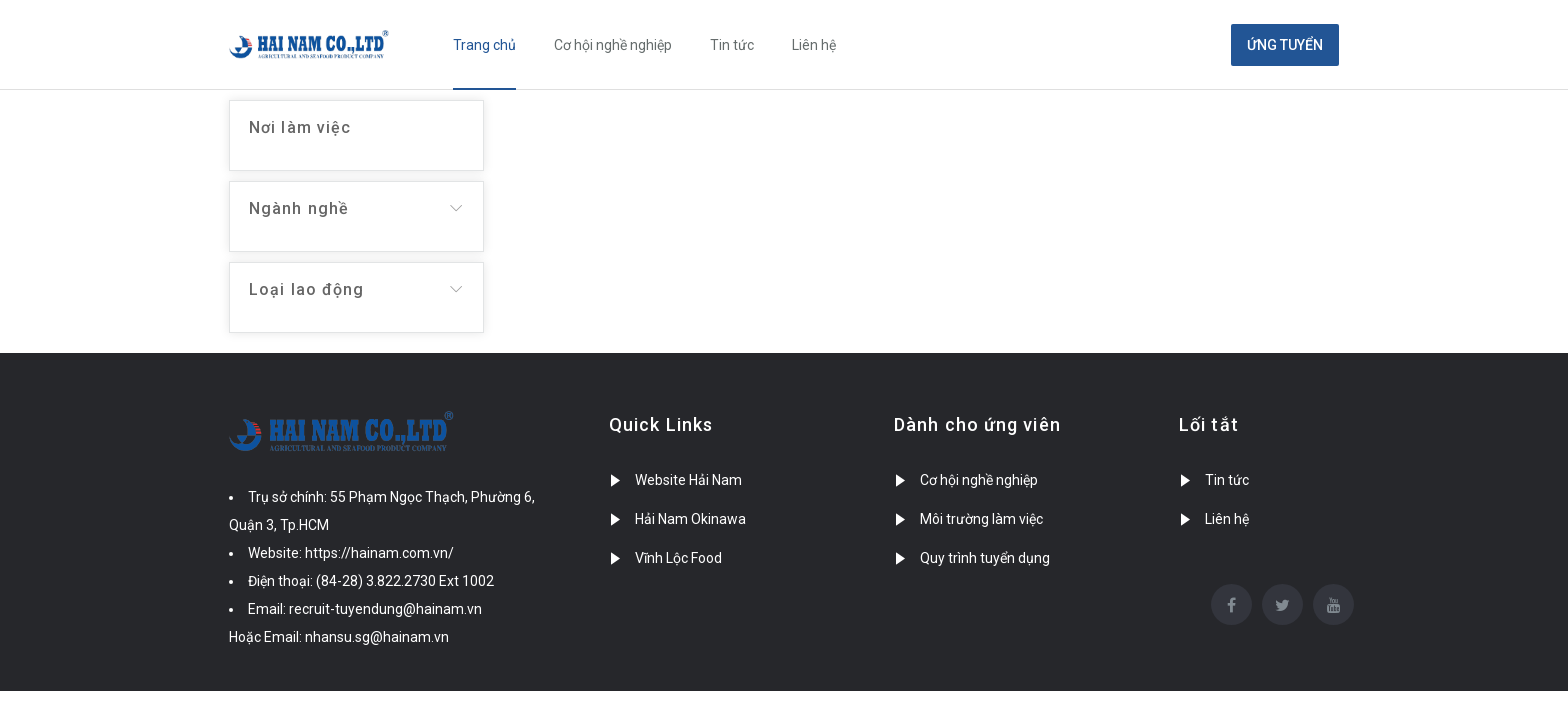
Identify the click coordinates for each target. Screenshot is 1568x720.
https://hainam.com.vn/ (379, 553)
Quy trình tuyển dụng (985, 558)
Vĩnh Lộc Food (678, 558)
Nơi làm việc (300, 127)
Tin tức (732, 45)
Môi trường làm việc (981, 519)
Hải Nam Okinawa (690, 519)
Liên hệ (814, 45)
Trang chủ (484, 45)
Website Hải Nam (688, 480)
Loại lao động (306, 289)
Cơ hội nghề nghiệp (613, 45)
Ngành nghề (299, 208)
